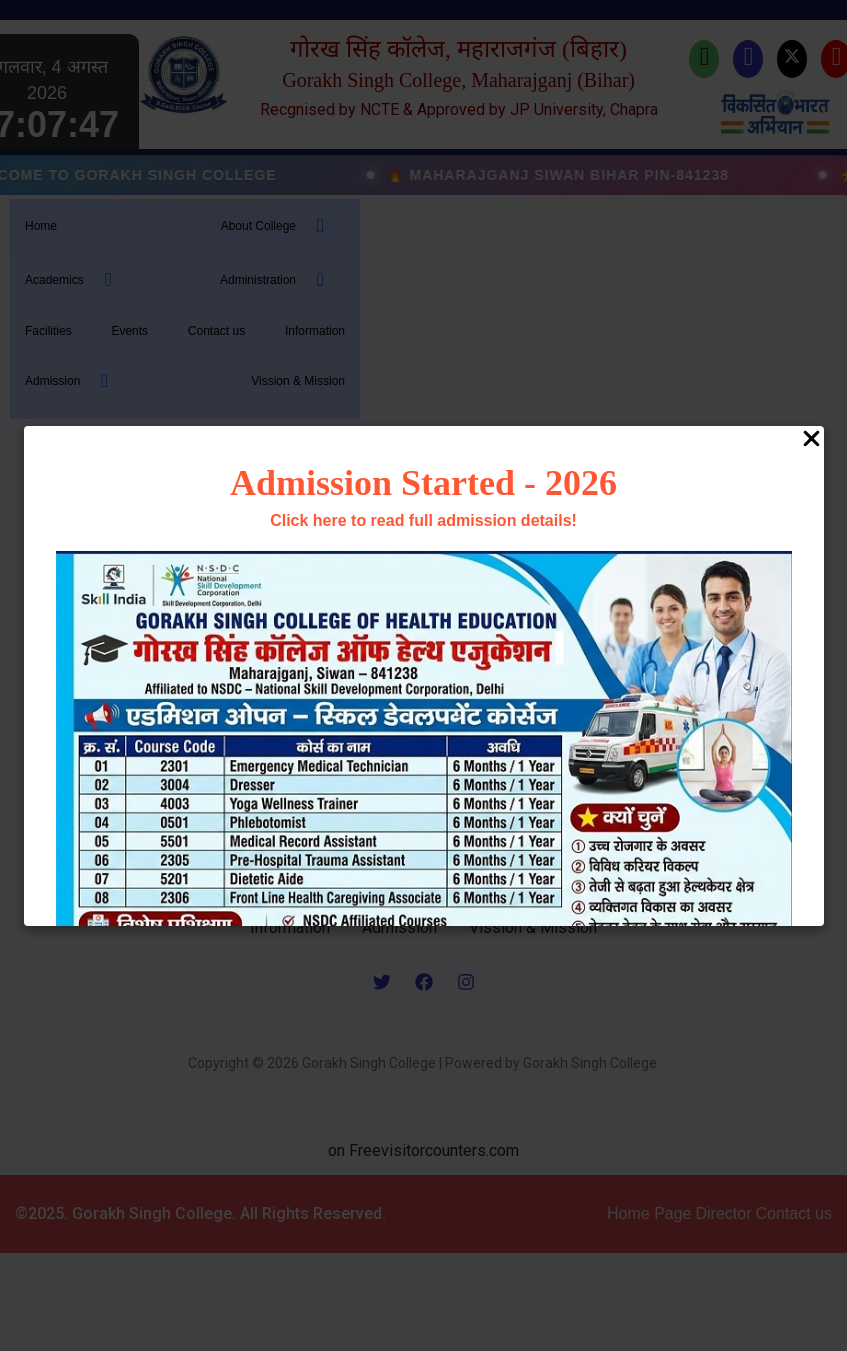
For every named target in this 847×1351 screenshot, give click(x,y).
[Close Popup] (811, 440)
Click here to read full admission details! (423, 520)
